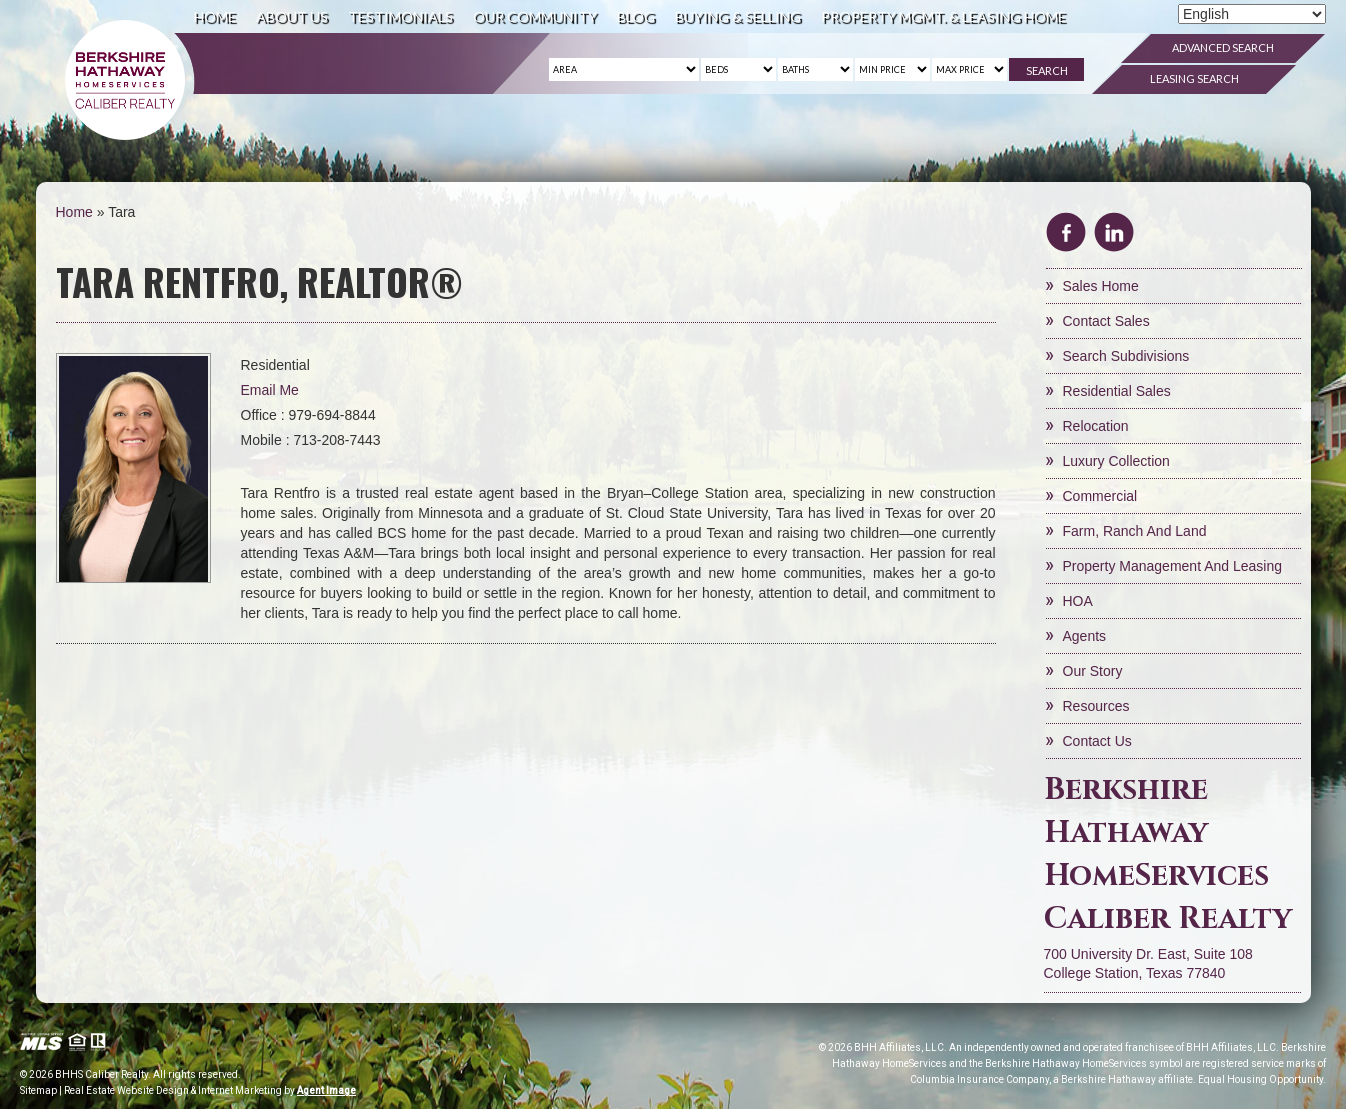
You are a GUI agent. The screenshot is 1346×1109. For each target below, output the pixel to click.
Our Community (535, 16)
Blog (636, 16)
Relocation (1096, 426)
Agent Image (326, 1090)
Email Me (270, 390)
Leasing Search (1194, 78)
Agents (1085, 636)
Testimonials (400, 16)
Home (215, 16)
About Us (292, 16)
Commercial (1100, 496)
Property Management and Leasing (1172, 566)
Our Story (1093, 671)
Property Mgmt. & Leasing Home (943, 16)
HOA (1078, 601)
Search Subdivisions (1126, 356)
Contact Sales (1106, 321)
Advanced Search (1223, 47)
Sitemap (38, 1090)
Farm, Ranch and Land (1135, 531)
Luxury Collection (1116, 461)
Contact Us (1097, 741)
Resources (1096, 706)
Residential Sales (1117, 391)
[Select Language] (1252, 14)
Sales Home (1101, 286)
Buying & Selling (738, 16)
